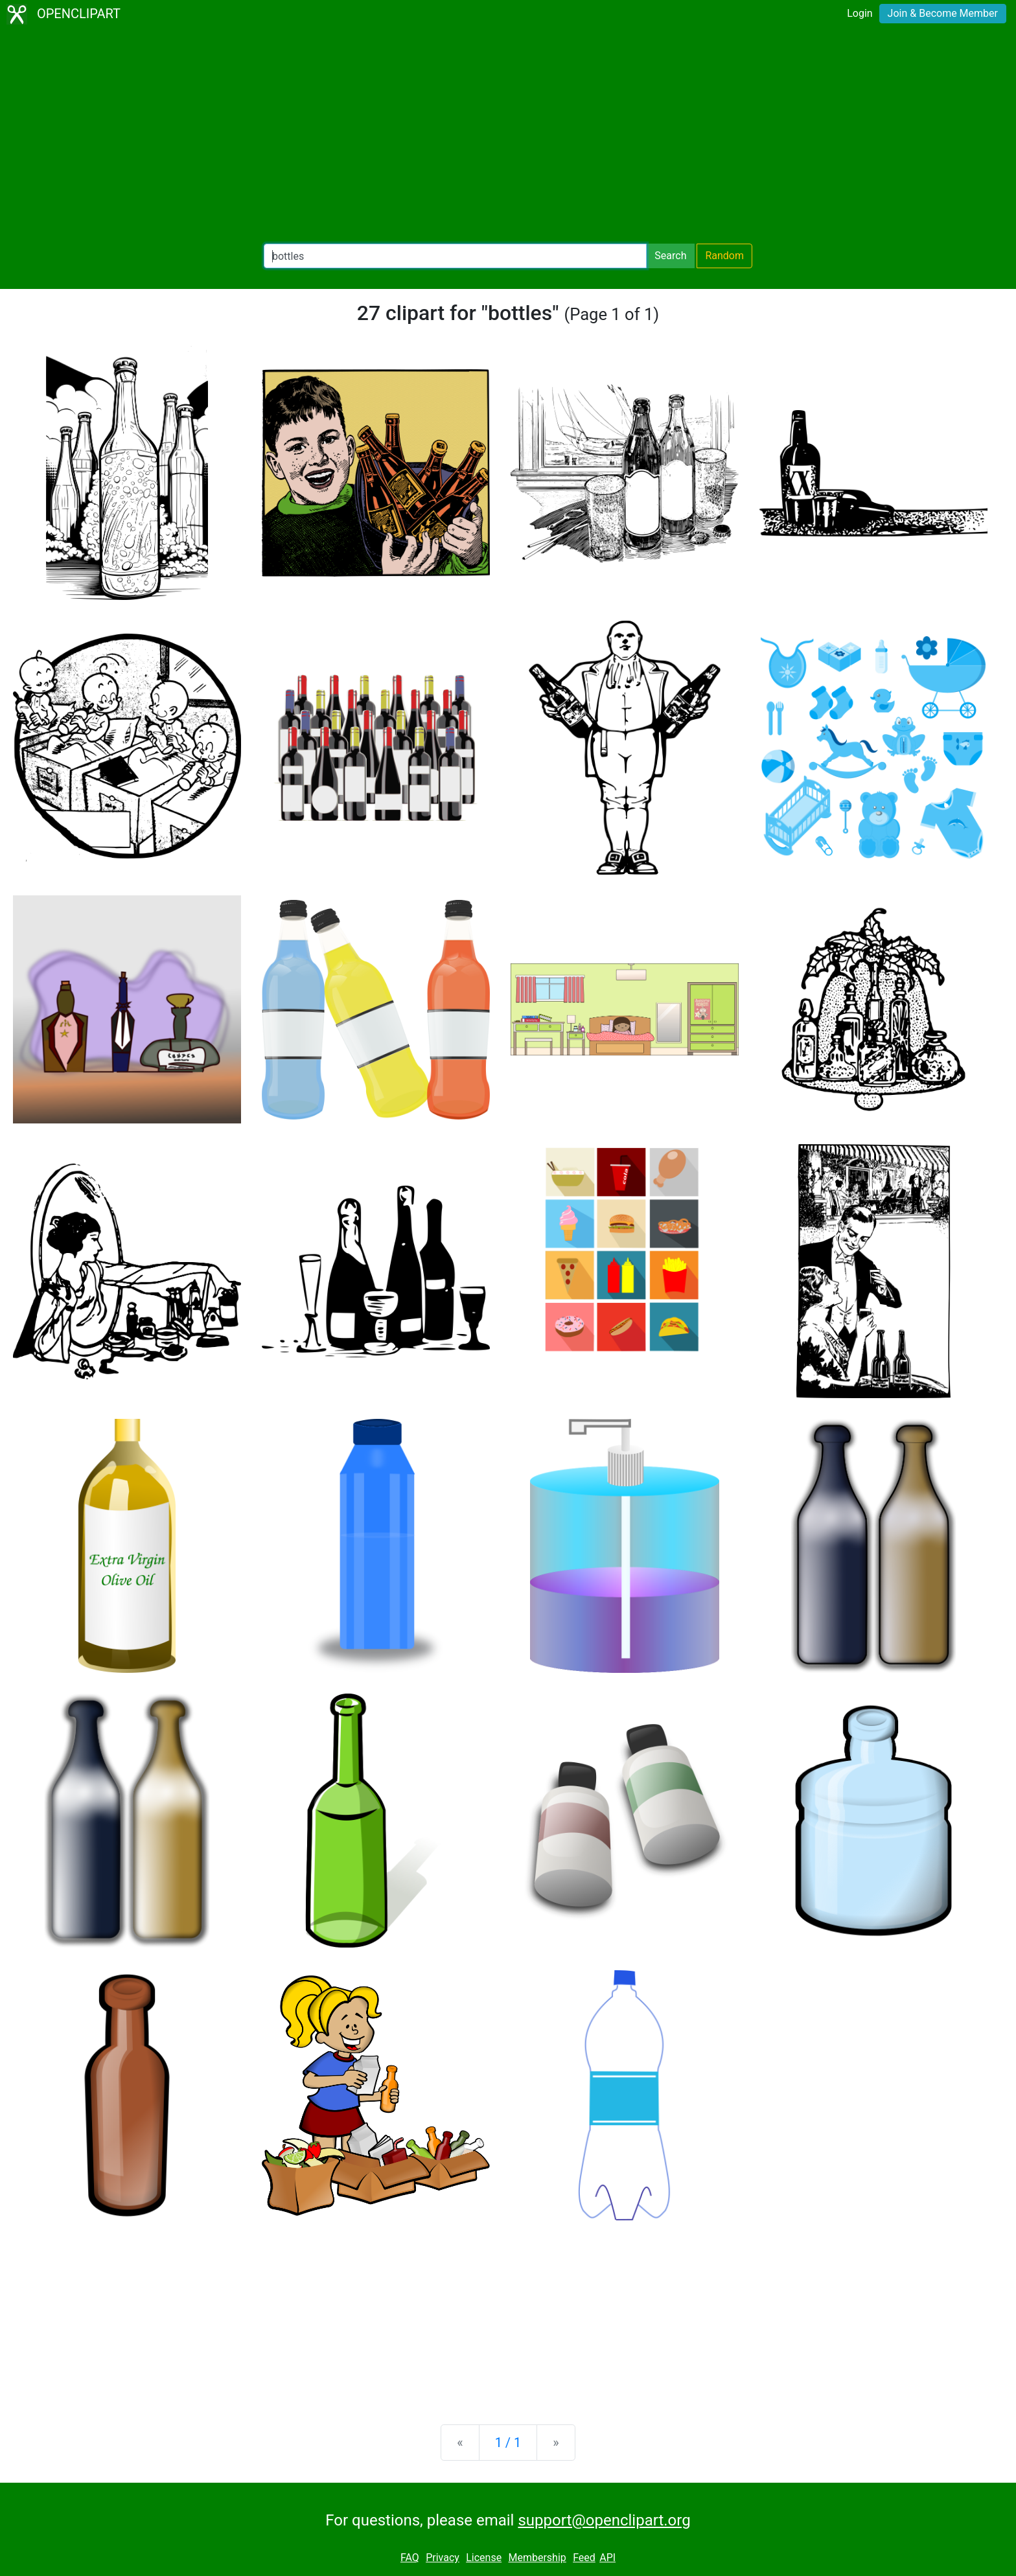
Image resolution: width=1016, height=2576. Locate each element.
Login (859, 13)
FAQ (409, 2557)
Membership (537, 2557)
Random (724, 255)
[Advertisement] (508, 136)
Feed (584, 2557)
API (607, 2557)
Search (670, 255)
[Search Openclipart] (455, 256)
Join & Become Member (943, 13)
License (484, 2557)
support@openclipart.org (604, 2520)
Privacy (442, 2557)
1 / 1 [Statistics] (508, 2442)
